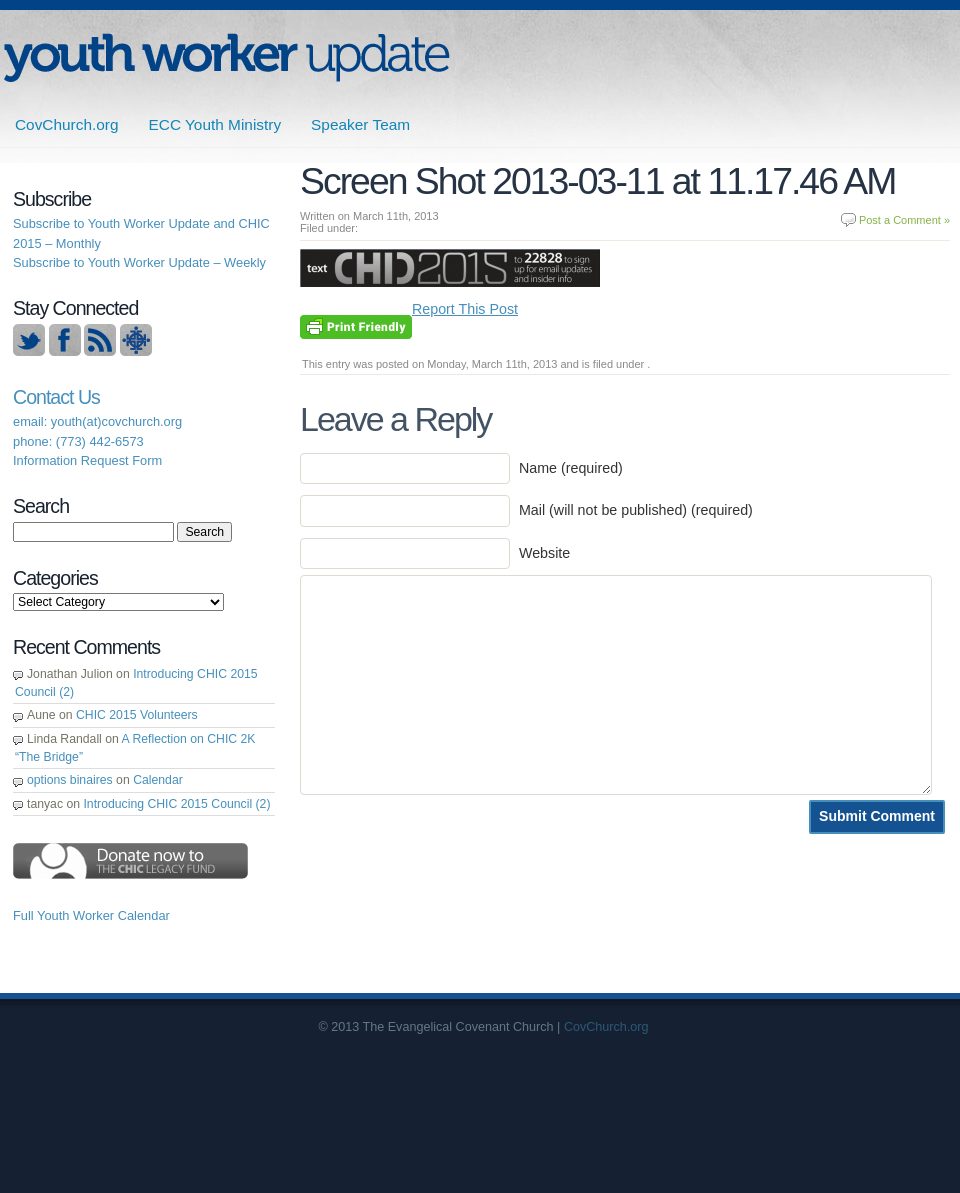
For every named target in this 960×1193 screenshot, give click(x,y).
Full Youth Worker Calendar (91, 915)
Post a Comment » (904, 220)
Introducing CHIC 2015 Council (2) (176, 804)
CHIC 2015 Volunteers (137, 715)
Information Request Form (87, 460)
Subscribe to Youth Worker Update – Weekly (139, 262)
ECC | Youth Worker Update (226, 57)
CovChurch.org (67, 124)
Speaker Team (360, 124)
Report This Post (465, 309)
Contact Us (56, 397)
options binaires (70, 780)
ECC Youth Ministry (215, 124)
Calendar (158, 780)
